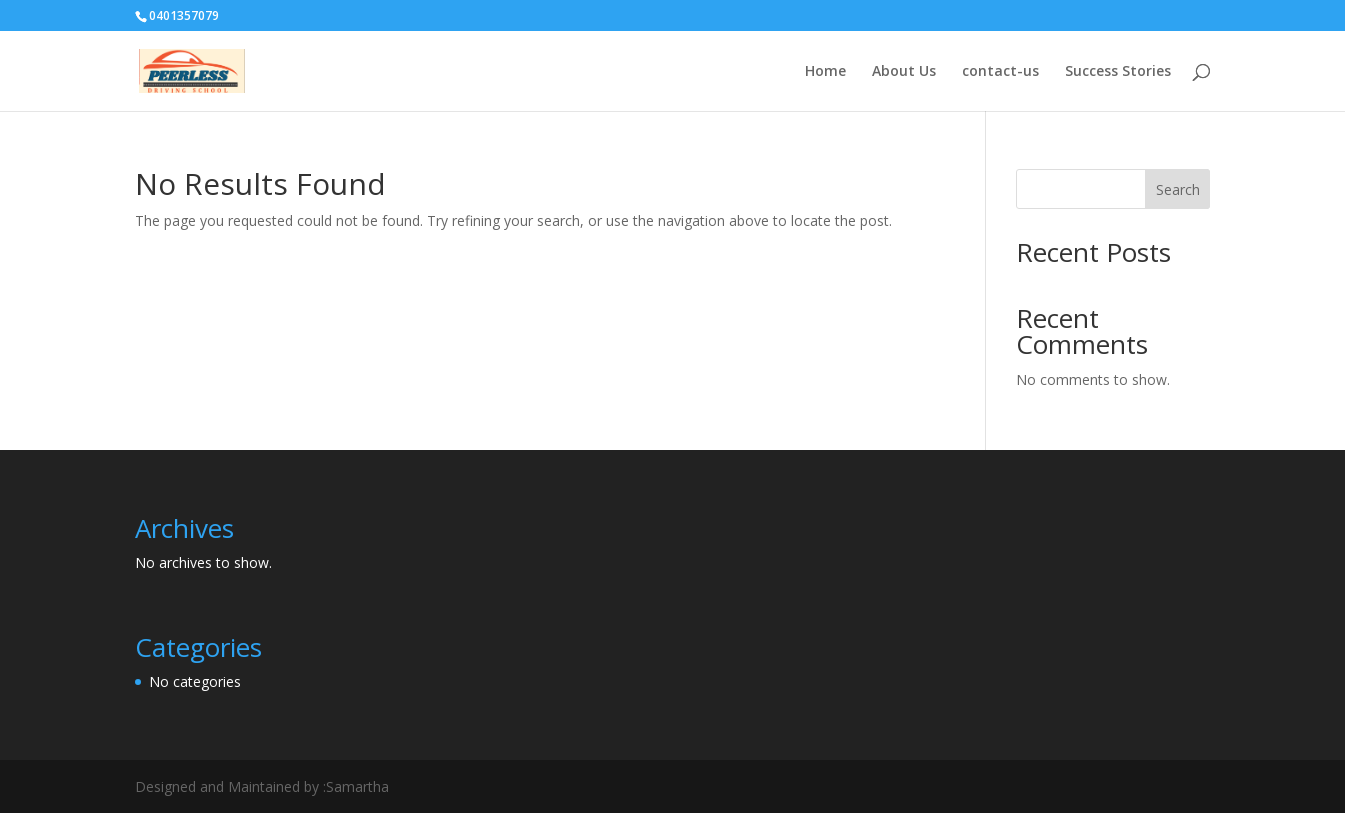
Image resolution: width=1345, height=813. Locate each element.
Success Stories (1118, 72)
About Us (904, 72)
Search (1178, 189)
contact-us (1000, 72)
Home (825, 72)
